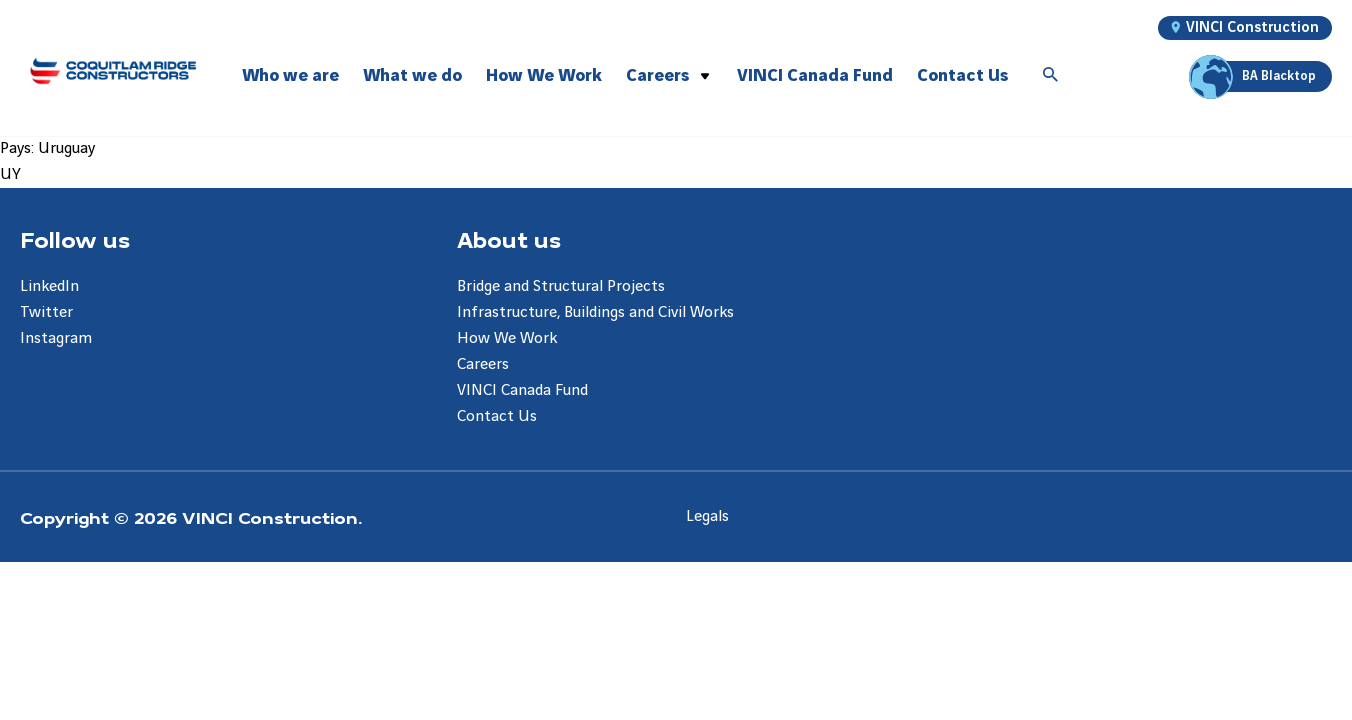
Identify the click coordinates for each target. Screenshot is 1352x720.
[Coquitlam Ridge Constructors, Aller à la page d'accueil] (113, 70)
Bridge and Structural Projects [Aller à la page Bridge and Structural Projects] (561, 286)
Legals (707, 516)
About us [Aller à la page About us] (509, 239)
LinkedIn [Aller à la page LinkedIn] (49, 286)
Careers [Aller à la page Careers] (483, 364)
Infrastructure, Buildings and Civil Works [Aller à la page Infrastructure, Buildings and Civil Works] (595, 312)
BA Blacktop (1255, 76)
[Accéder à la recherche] (1051, 76)
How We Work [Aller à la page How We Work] (507, 338)
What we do (412, 75)
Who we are (290, 75)
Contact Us (962, 75)
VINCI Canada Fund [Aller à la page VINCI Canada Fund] (522, 390)
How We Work (544, 75)
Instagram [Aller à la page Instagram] (56, 338)
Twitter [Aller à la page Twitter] (46, 312)
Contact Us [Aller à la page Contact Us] (497, 416)
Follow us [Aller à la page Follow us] (75, 239)
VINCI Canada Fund (815, 75)
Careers (657, 75)
